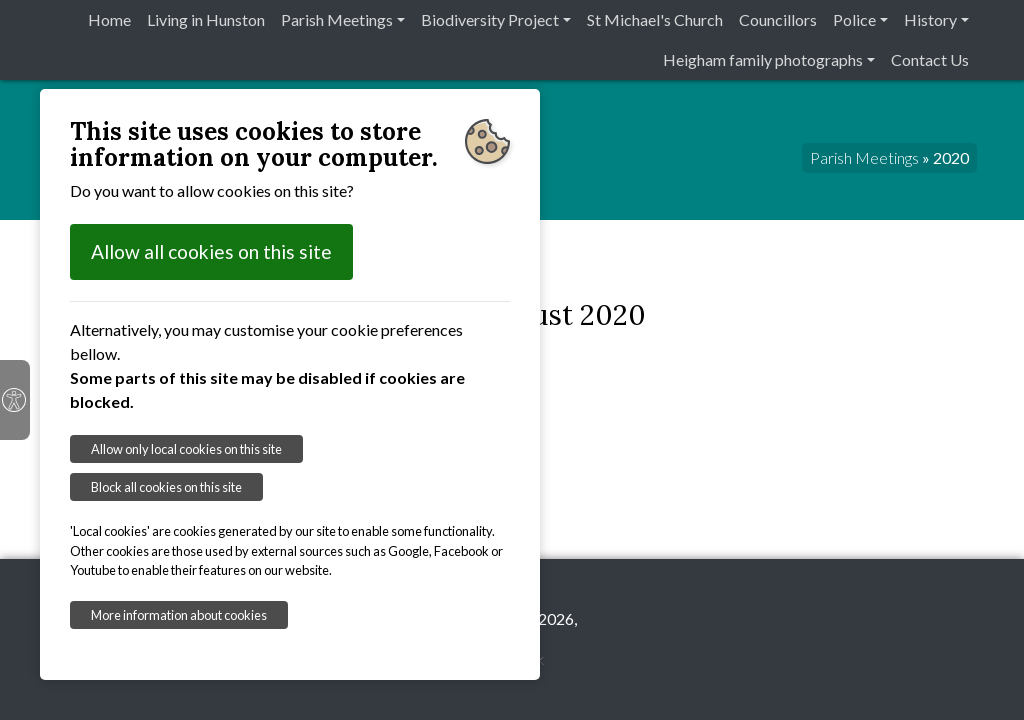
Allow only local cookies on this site (186, 449)
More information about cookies (179, 615)
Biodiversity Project (490, 19)
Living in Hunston (206, 19)
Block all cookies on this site (166, 487)
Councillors (778, 19)
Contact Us (930, 59)
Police (854, 19)
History (930, 19)
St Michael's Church (655, 19)
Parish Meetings (337, 19)
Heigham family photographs (763, 59)
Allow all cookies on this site (211, 251)
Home (109, 19)
